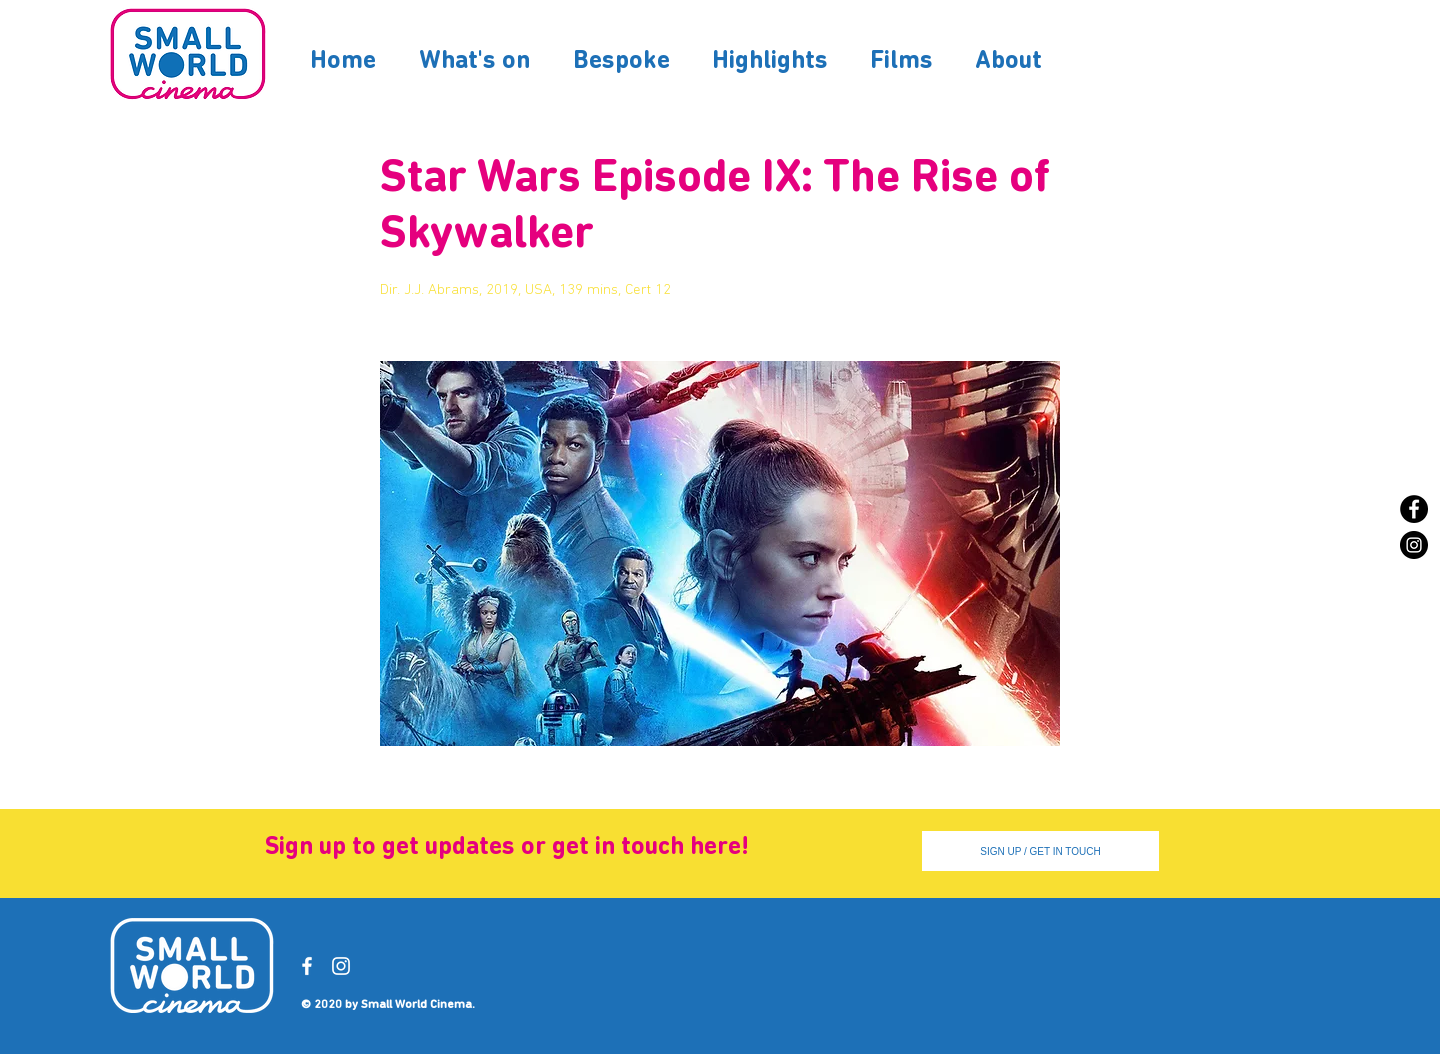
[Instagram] (1414, 545)
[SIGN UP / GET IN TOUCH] (1040, 851)
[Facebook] (1414, 509)
